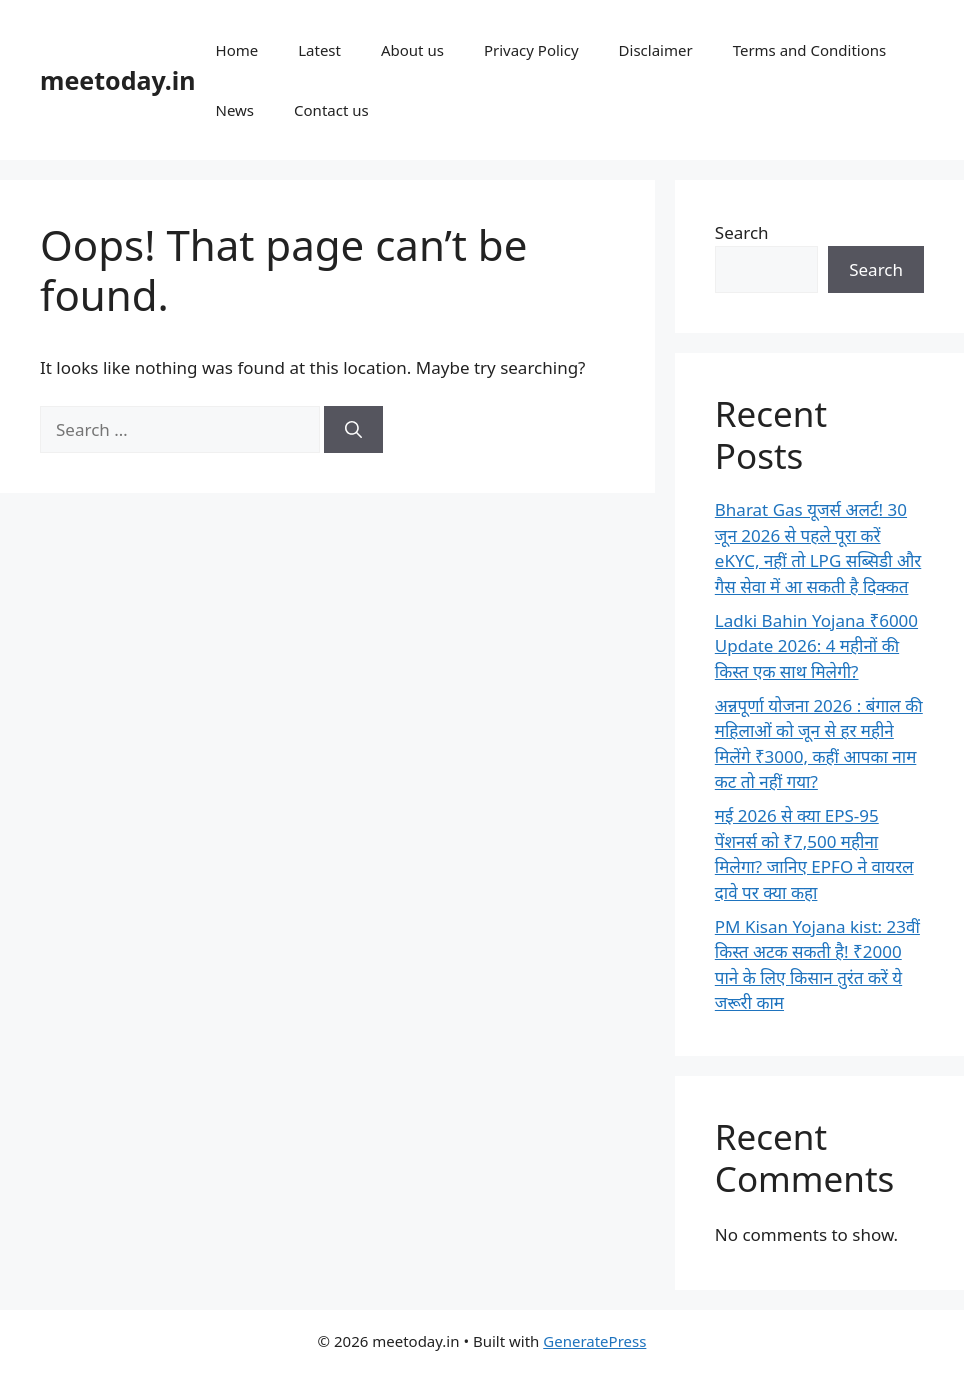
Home (237, 50)
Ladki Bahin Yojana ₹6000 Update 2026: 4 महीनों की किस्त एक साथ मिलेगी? (816, 646)
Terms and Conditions (810, 50)
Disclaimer (656, 50)
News (235, 110)
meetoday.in (118, 80)
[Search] (353, 430)
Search (742, 232)
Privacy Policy (531, 50)
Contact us (331, 110)
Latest (319, 50)
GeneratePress (594, 1341)
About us (412, 50)
